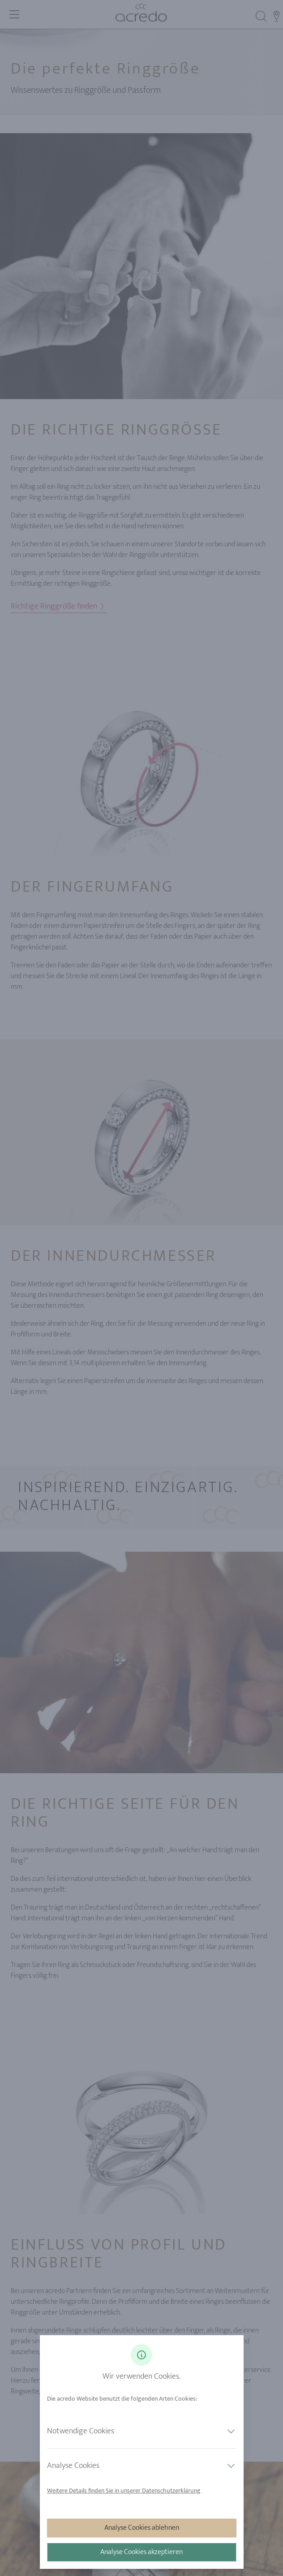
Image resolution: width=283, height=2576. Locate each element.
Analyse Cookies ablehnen (141, 2528)
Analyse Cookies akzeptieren (141, 2552)
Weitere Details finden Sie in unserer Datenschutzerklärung (124, 2490)
